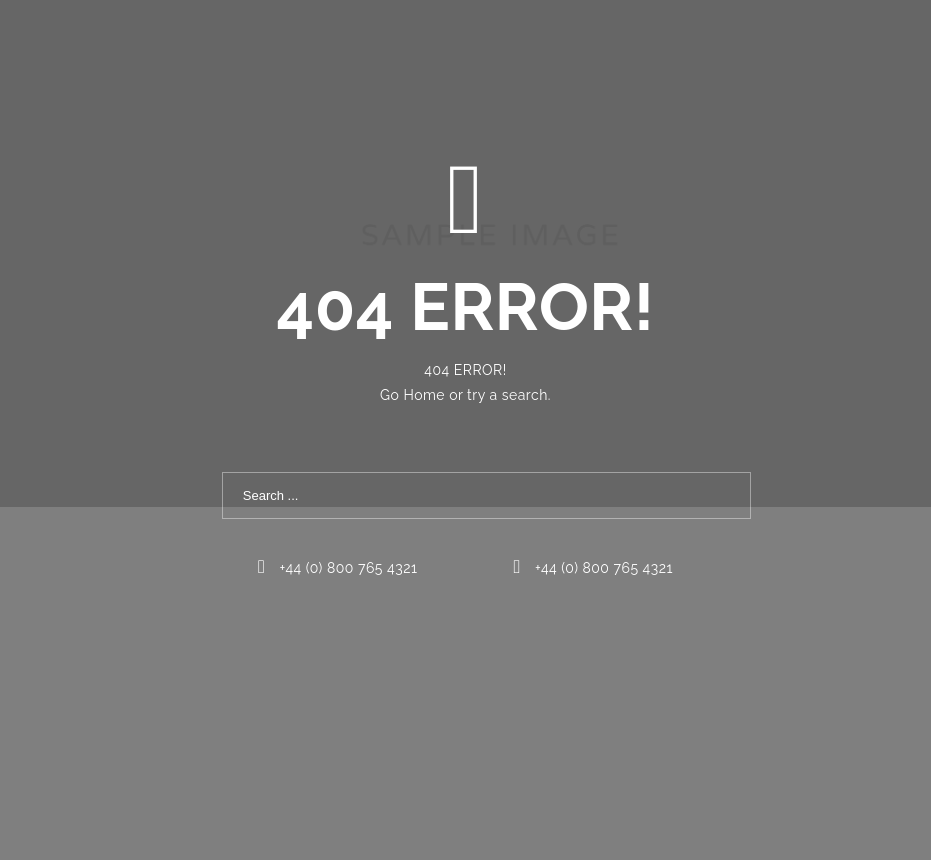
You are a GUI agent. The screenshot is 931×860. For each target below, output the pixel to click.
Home (426, 395)
